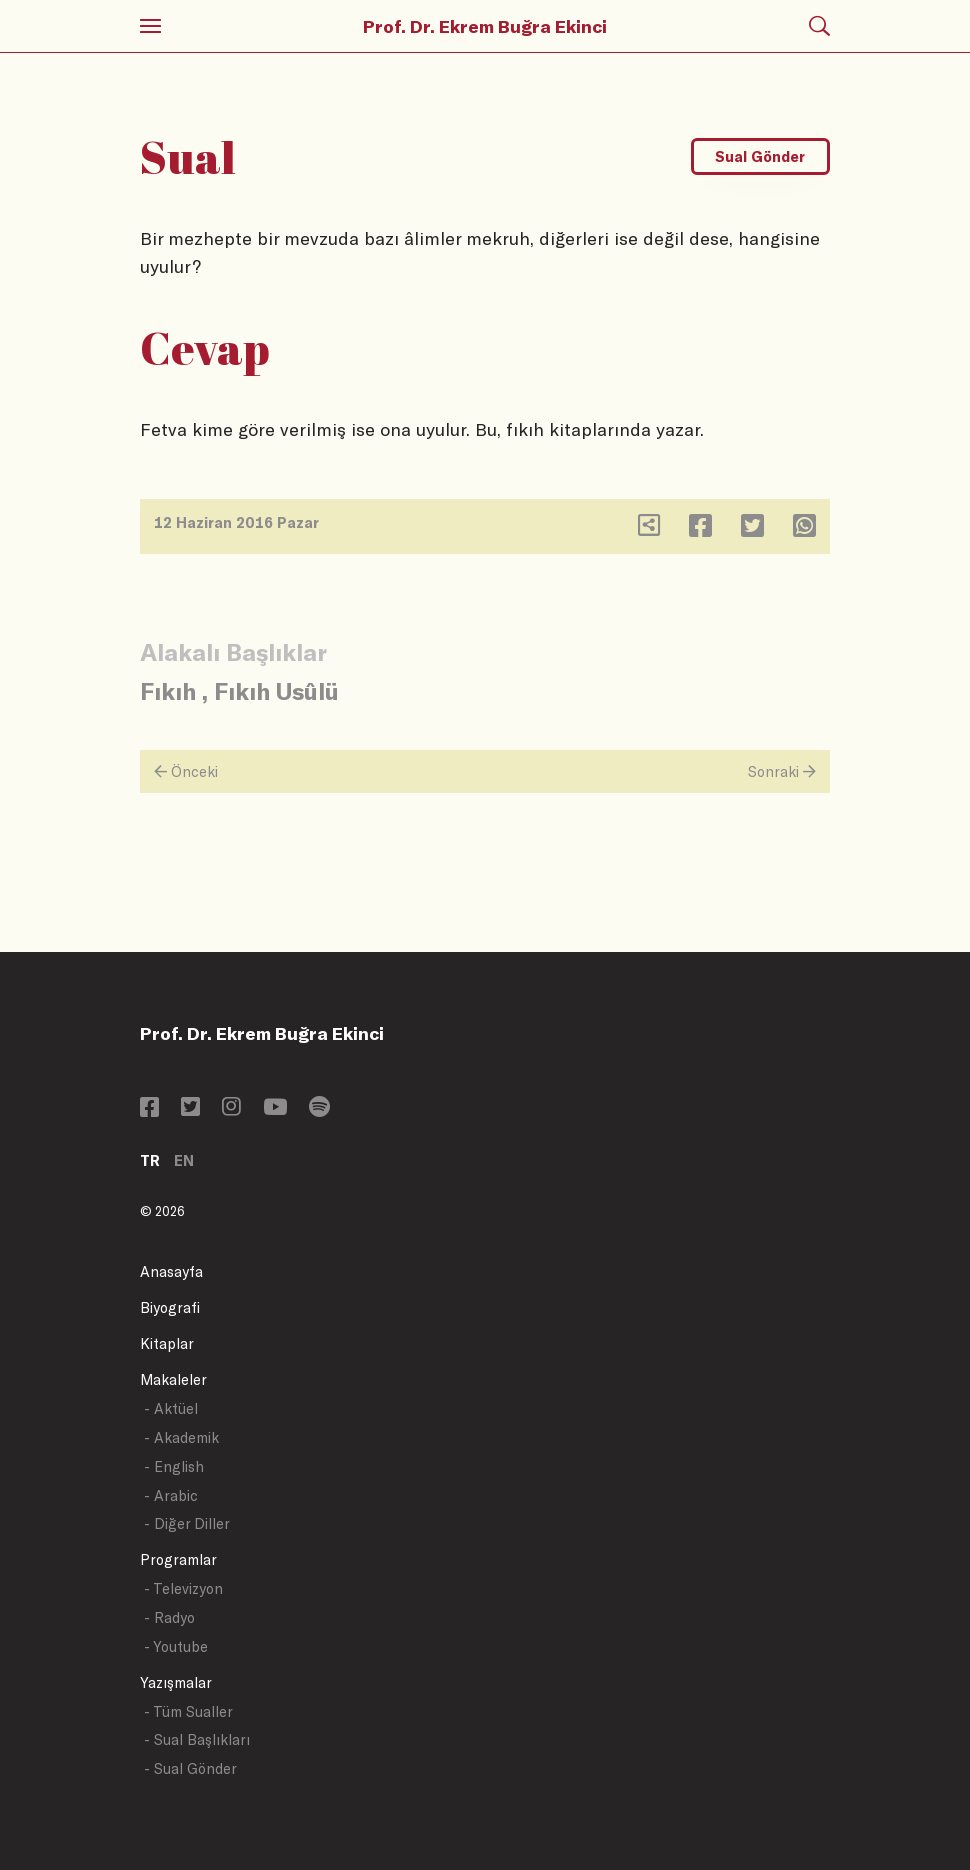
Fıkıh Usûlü (276, 690)
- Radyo (169, 1617)
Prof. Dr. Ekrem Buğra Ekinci (485, 26)
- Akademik (181, 1437)
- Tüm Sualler (188, 1711)
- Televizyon (183, 1588)
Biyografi (170, 1307)
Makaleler (173, 1379)
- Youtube (176, 1646)
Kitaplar (167, 1343)
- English (174, 1466)
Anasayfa (171, 1271)
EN (184, 1160)
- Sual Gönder (190, 1768)
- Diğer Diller (187, 1523)
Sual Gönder (760, 156)
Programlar (178, 1559)
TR (150, 1160)
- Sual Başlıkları (197, 1739)
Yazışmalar (176, 1682)
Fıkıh (168, 690)
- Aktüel (171, 1408)
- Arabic (171, 1495)
